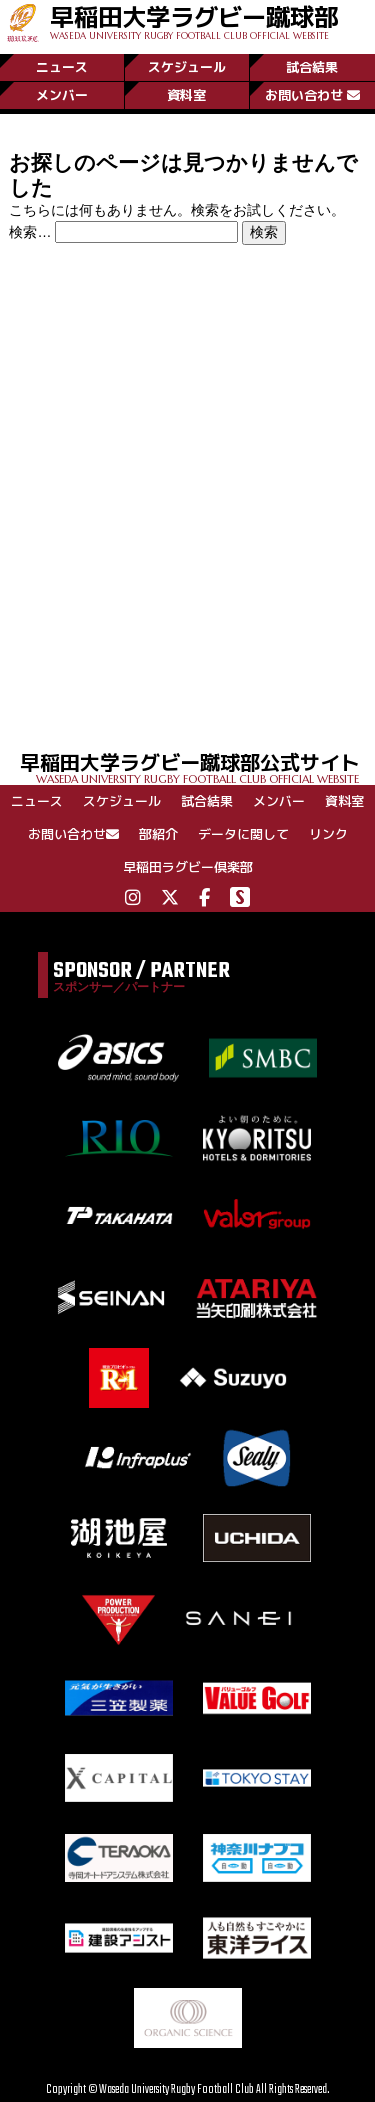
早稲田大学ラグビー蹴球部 (194, 20)
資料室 (186, 95)
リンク (328, 834)
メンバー (62, 95)
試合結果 (312, 67)
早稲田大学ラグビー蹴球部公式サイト (197, 766)
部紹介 (158, 834)
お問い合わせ (312, 95)
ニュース (62, 67)
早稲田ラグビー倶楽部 (188, 867)
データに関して (243, 834)
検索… (30, 232)
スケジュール (187, 67)
